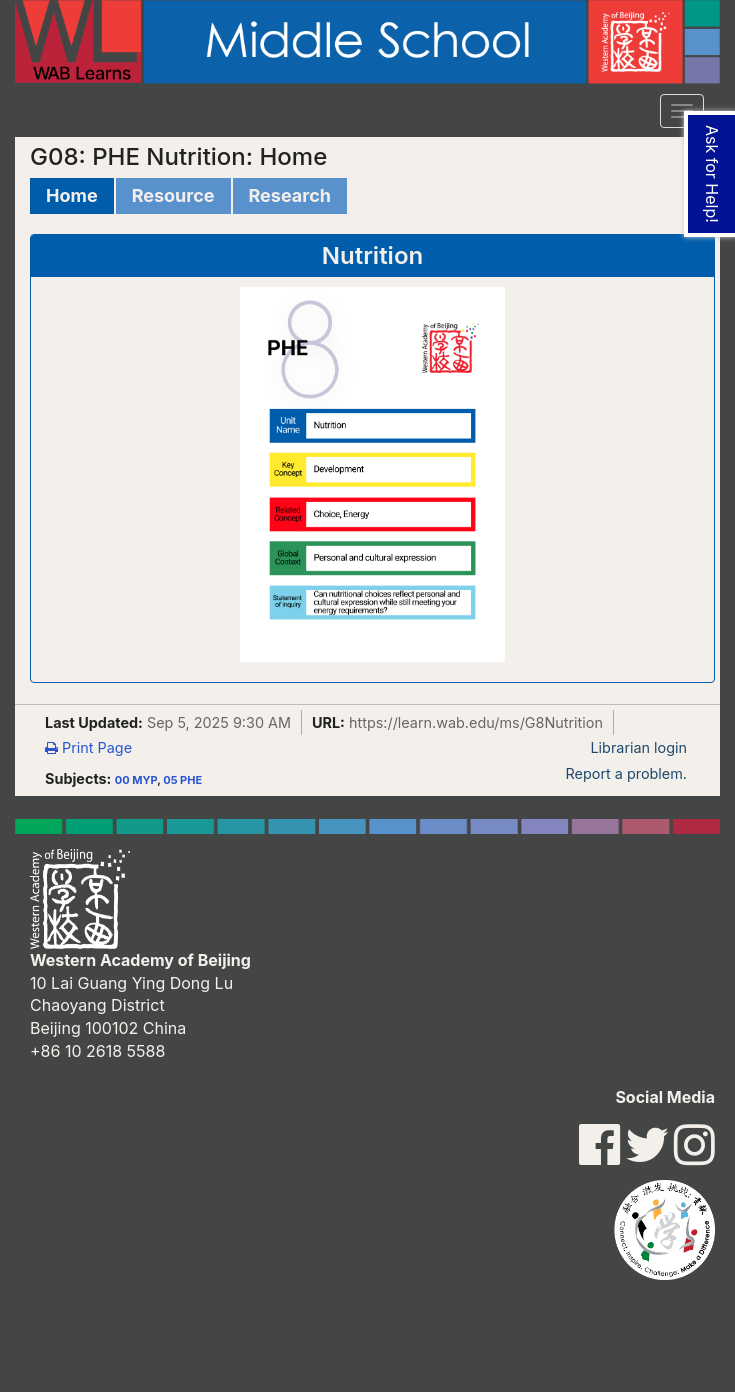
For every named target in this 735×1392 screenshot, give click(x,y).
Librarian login (638, 747)
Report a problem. (626, 773)
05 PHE (182, 780)
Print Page (88, 747)
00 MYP (136, 780)
